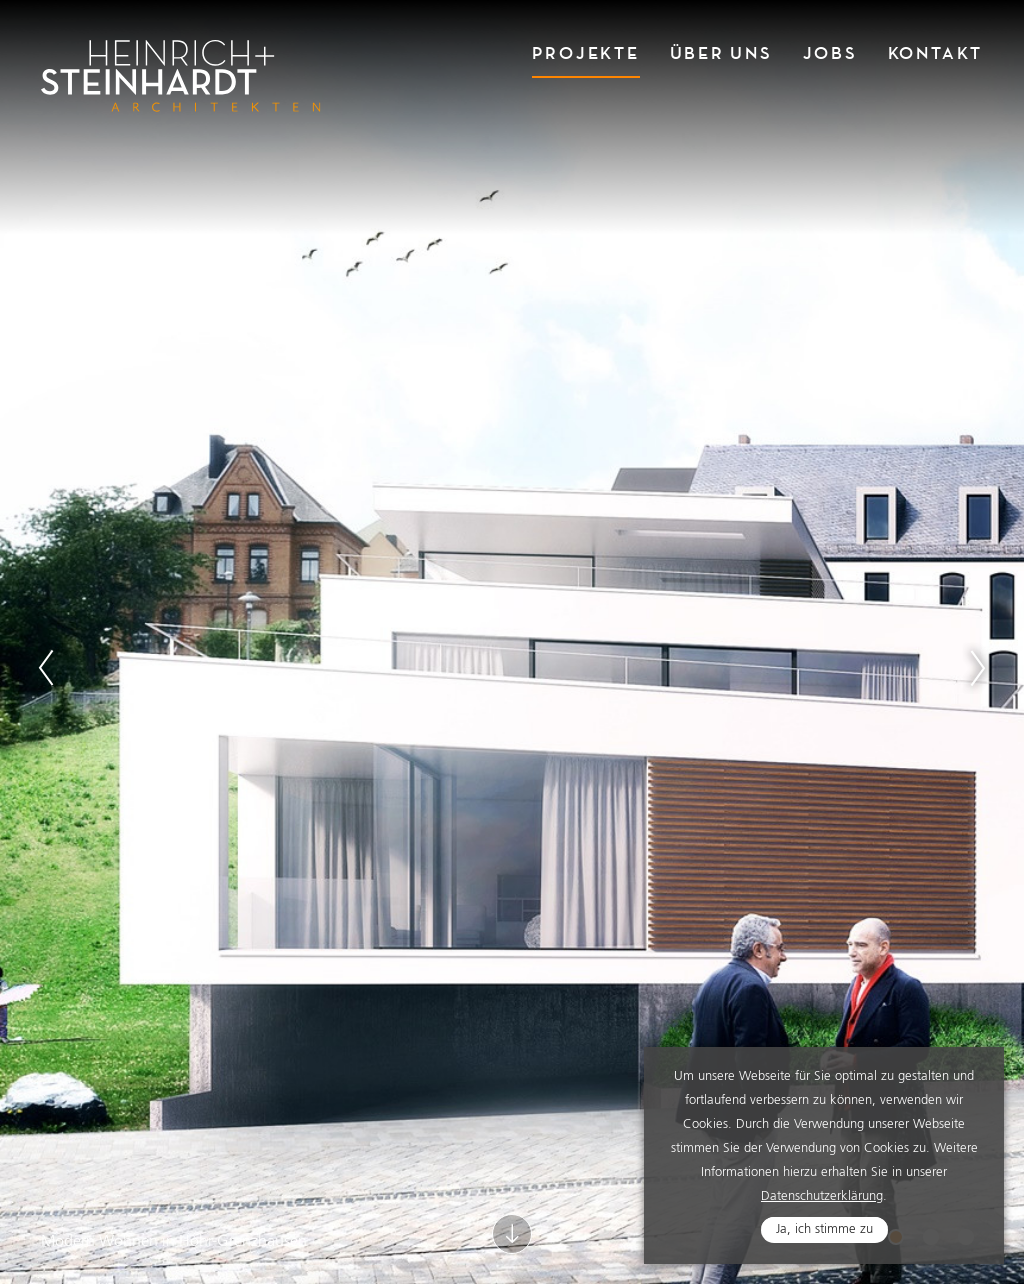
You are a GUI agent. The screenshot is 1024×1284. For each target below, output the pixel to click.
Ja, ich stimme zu (824, 1230)
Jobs (830, 53)
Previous (46, 668)
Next (978, 668)
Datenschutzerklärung (822, 1197)
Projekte (585, 53)
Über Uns (721, 53)
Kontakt (935, 53)
